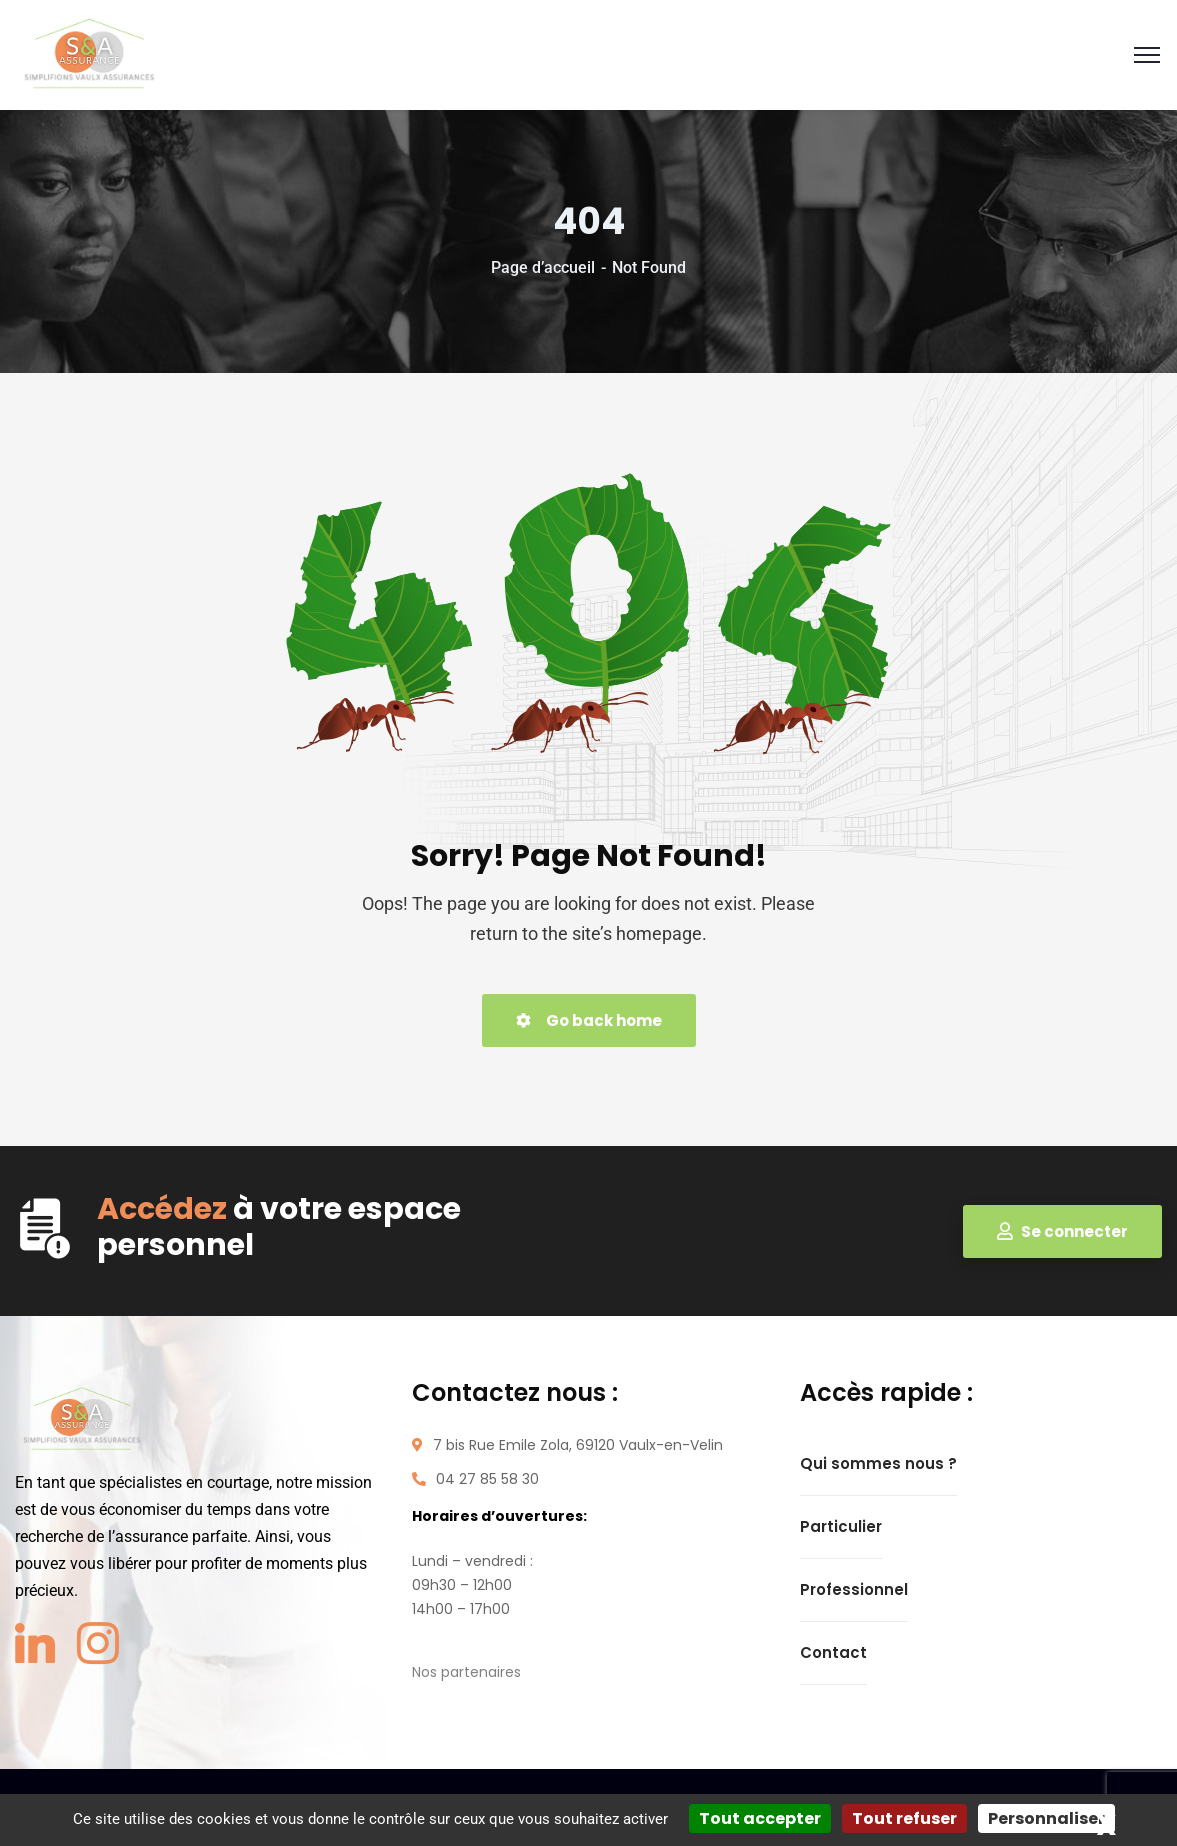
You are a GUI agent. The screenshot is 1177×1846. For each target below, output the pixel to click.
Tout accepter (760, 1818)
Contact (833, 1652)
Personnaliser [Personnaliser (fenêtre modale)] (1046, 1818)
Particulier (841, 1526)
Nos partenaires (466, 1672)
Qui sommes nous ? (878, 1463)
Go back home (589, 1020)
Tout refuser (904, 1818)
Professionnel (854, 1589)
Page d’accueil (543, 267)
